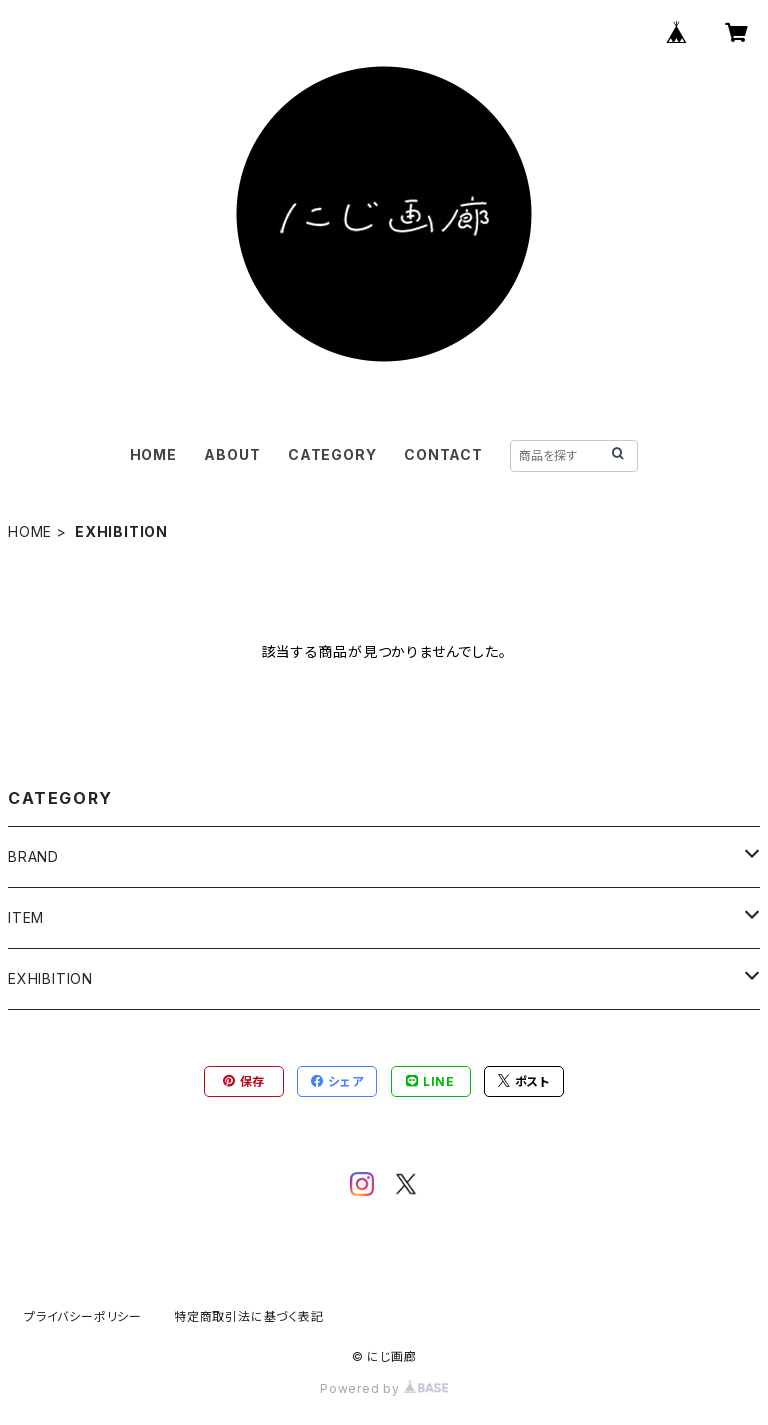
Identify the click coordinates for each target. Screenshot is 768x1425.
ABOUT (232, 454)
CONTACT (443, 454)
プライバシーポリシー (83, 1316)
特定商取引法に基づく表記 (249, 1316)
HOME (153, 454)
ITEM (26, 917)
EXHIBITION (50, 978)
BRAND (33, 856)
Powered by (384, 1388)
